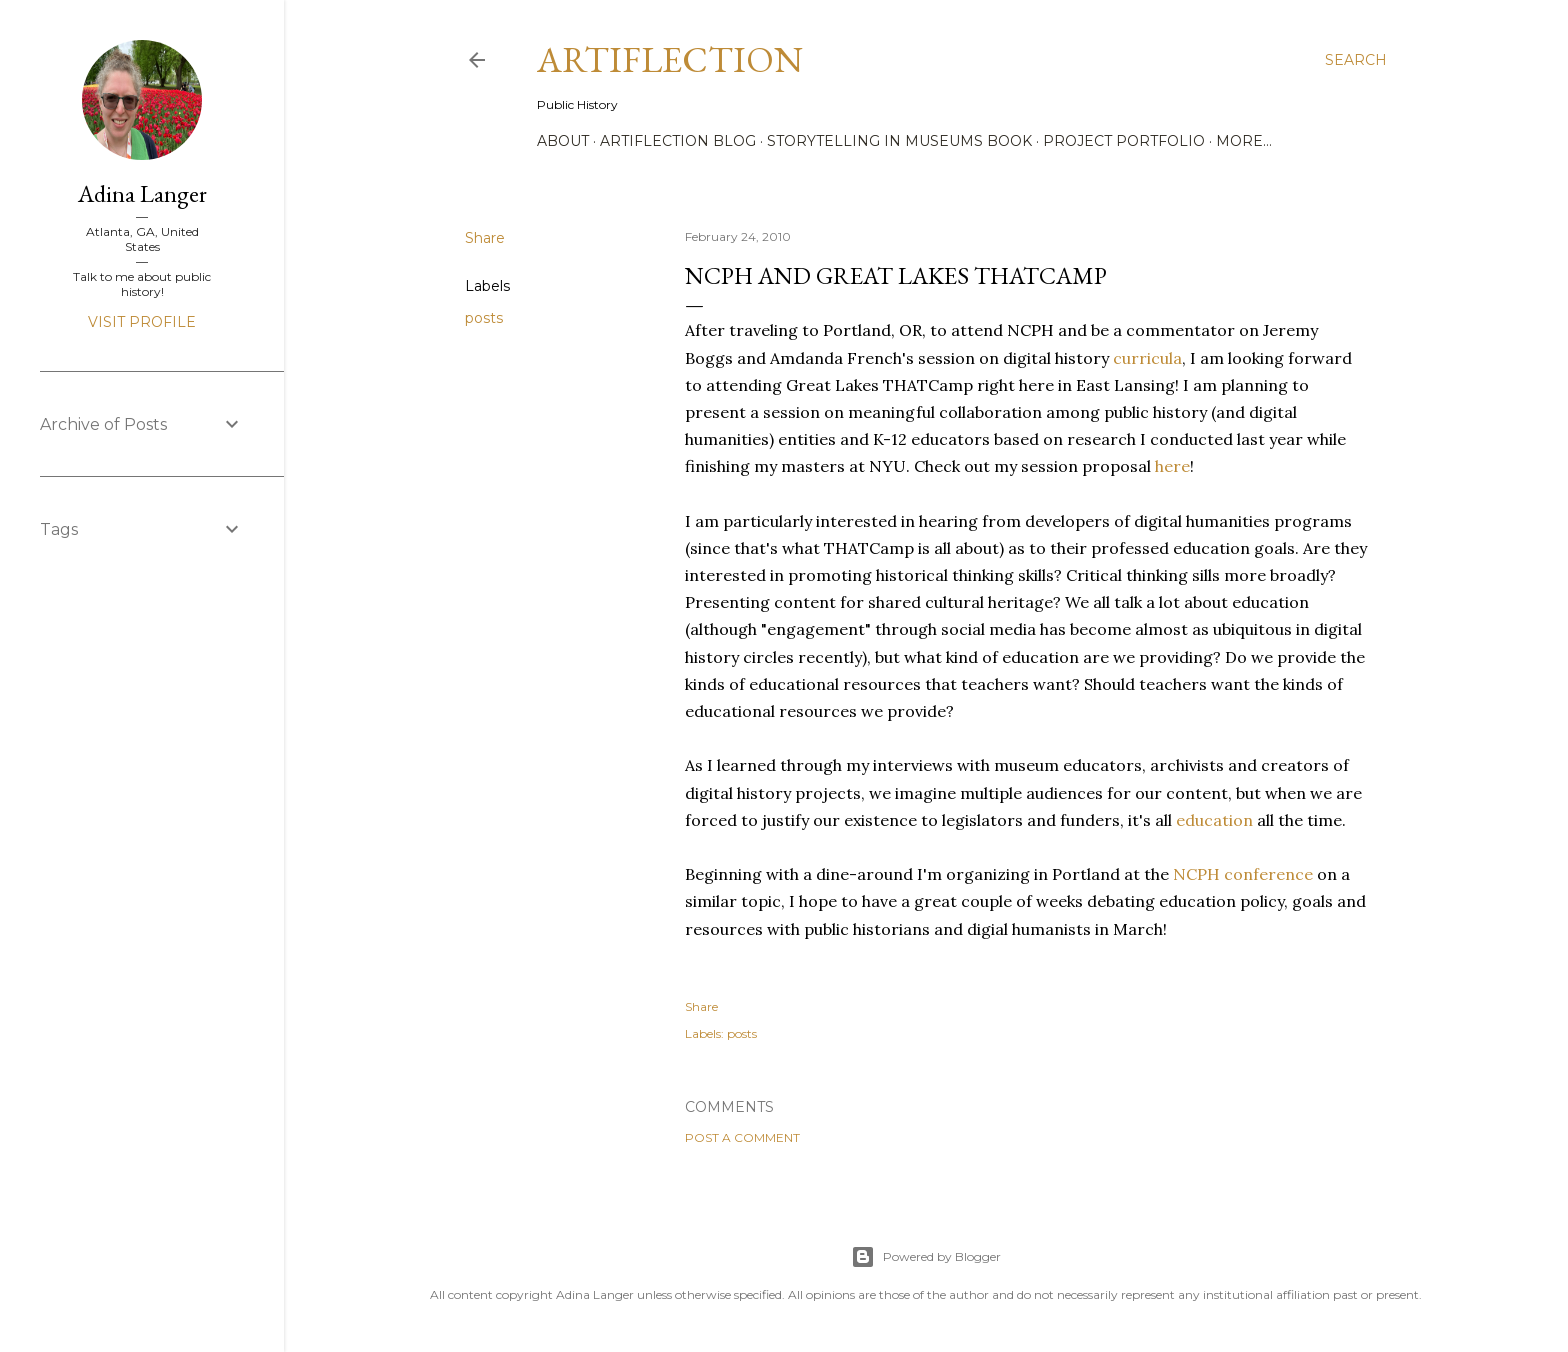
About (563, 141)
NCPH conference (1243, 874)
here (1172, 466)
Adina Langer (142, 193)
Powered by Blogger (926, 1257)
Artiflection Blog (678, 141)
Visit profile (142, 322)
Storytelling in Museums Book (899, 141)
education (1214, 820)
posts (484, 318)
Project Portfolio (1124, 141)
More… (1244, 141)
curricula (1147, 358)
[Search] (1356, 60)
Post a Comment (742, 1137)
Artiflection (670, 59)
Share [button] (485, 238)
